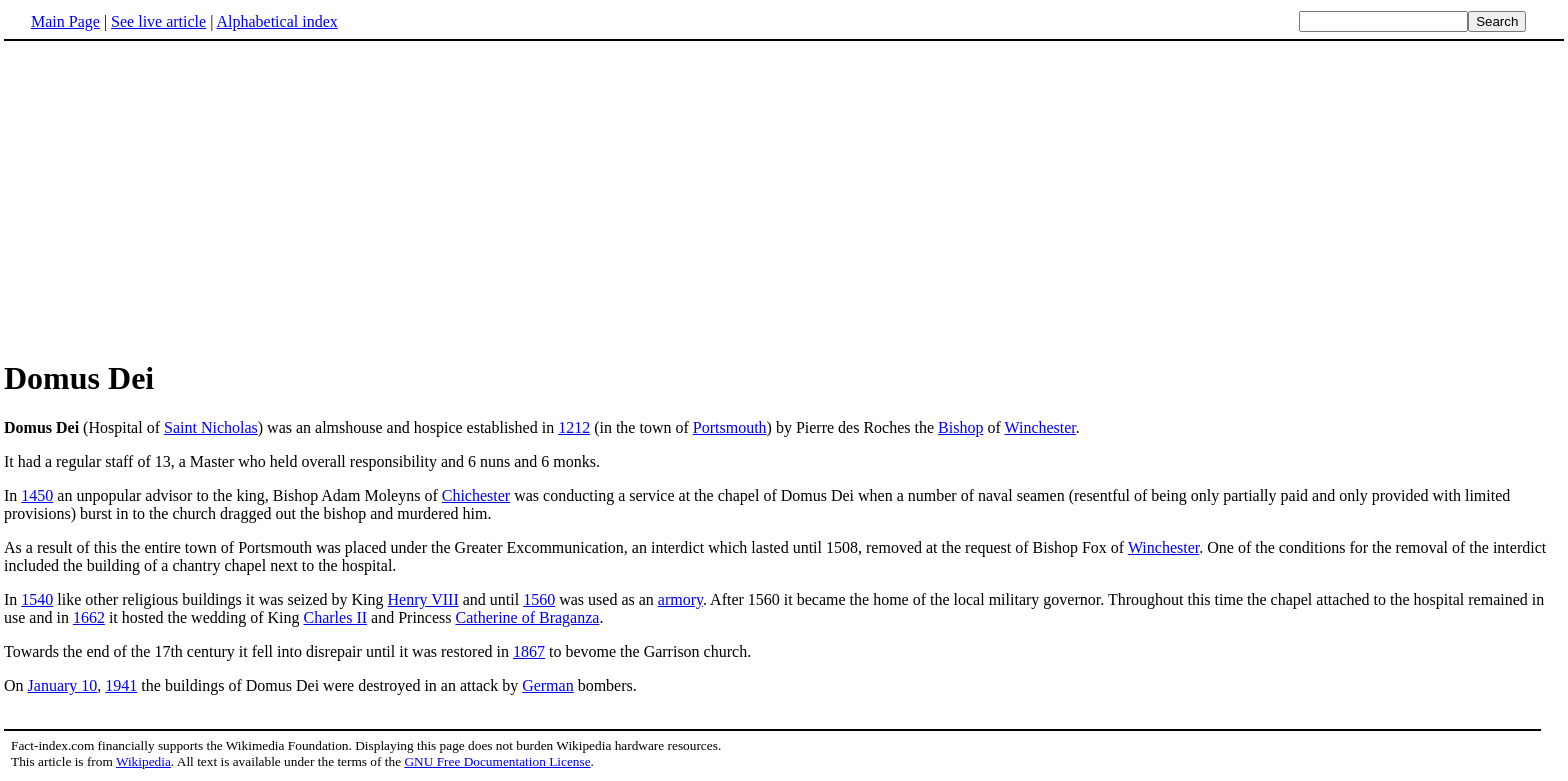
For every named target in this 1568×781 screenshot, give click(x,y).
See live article (158, 21)
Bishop (960, 427)
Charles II (336, 617)
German (548, 685)
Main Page (65, 21)
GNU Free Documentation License (497, 761)
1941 (121, 685)
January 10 (63, 685)
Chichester (476, 495)
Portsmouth (730, 427)
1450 (37, 495)
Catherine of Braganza (527, 617)
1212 (574, 427)
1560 (539, 599)
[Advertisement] (172, 199)
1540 (37, 599)
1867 (529, 651)
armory (680, 599)
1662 (89, 617)
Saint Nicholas (211, 427)
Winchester (1039, 427)
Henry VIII (423, 599)
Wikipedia (143, 761)
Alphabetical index (276, 21)
